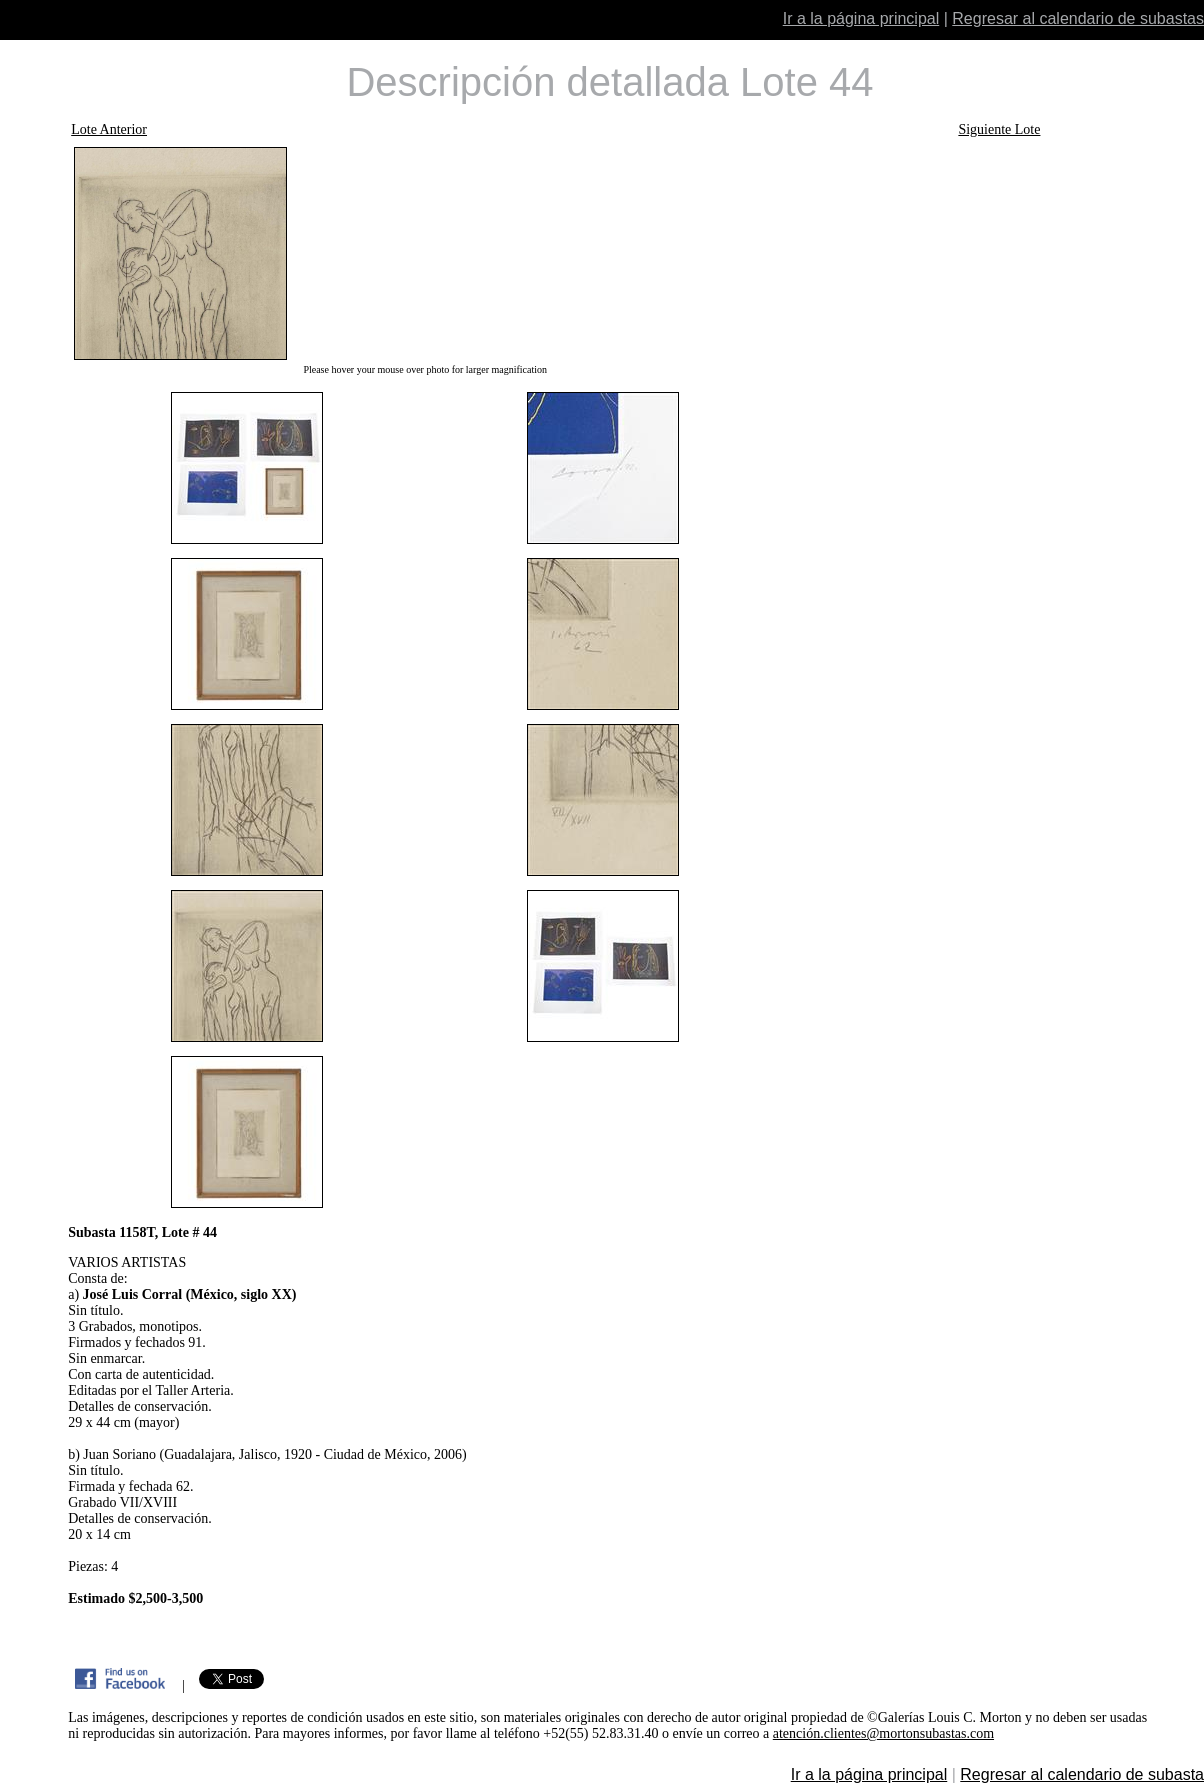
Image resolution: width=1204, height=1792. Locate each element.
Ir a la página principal (861, 18)
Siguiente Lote (999, 129)
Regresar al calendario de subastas (1078, 18)
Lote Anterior (109, 129)
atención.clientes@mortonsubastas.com (883, 1733)
